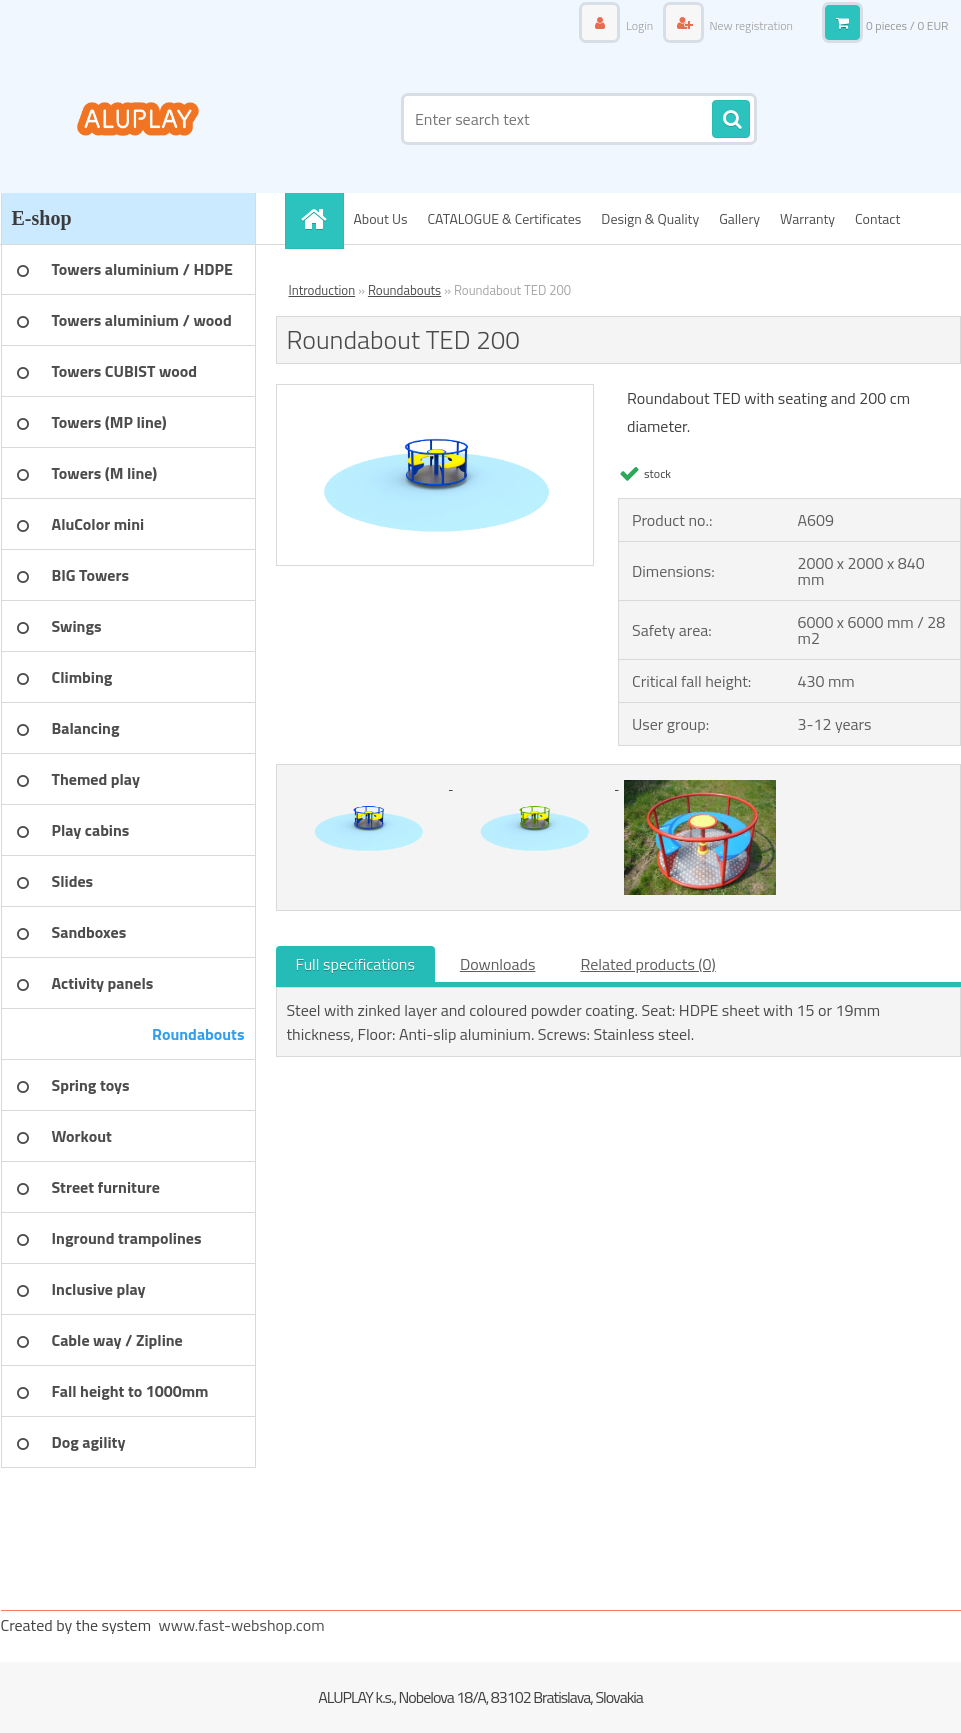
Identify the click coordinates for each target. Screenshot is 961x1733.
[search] (731, 120)
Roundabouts (404, 290)
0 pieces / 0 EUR (907, 25)
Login (639, 25)
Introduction (322, 290)
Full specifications (355, 964)
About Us (381, 218)
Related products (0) (647, 964)
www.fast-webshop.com (242, 1625)
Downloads (498, 964)
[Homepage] (321, 218)
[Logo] (138, 119)
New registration (750, 25)
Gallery (739, 218)
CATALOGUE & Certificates (504, 218)
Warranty (807, 218)
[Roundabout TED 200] (435, 393)
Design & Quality (650, 218)
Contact (877, 218)
